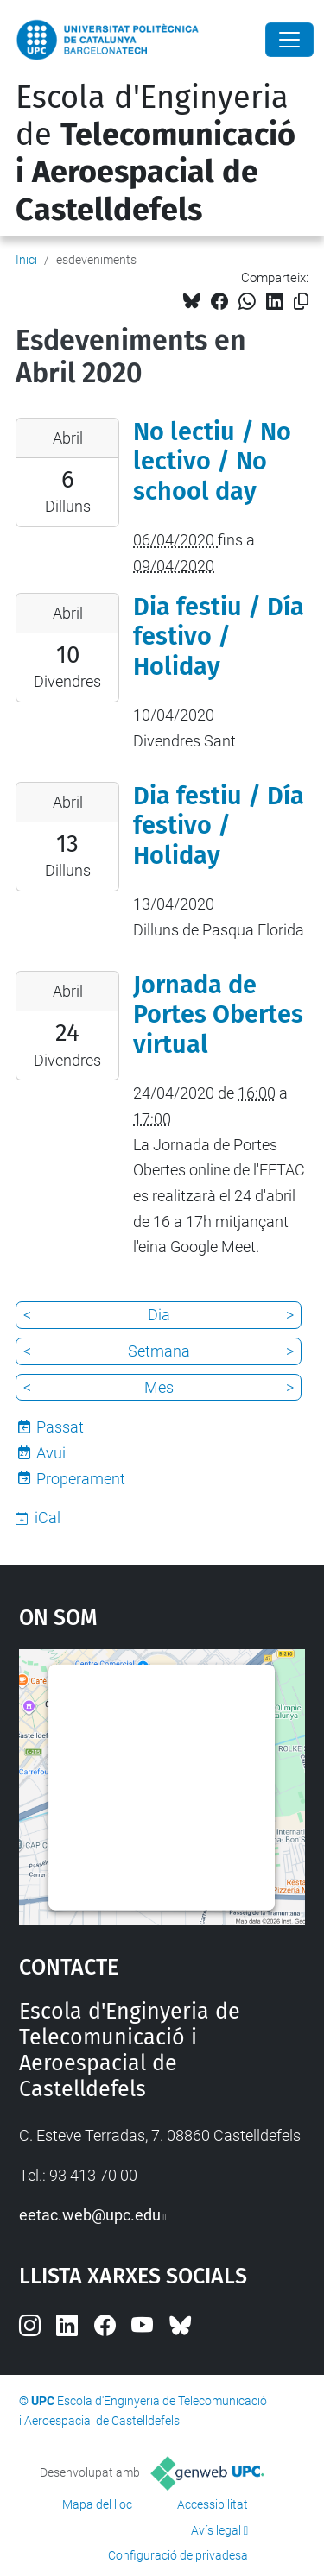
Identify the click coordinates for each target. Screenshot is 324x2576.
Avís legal (216, 2530)
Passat (60, 1427)
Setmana (159, 1351)
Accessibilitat (212, 2504)
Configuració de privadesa (178, 2555)
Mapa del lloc (97, 2504)
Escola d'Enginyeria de (155, 154)
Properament (80, 1479)
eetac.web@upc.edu (90, 2215)
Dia (159, 1315)
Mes (159, 1387)
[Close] (289, 39)
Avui (51, 1453)
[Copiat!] (301, 302)
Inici (26, 260)
